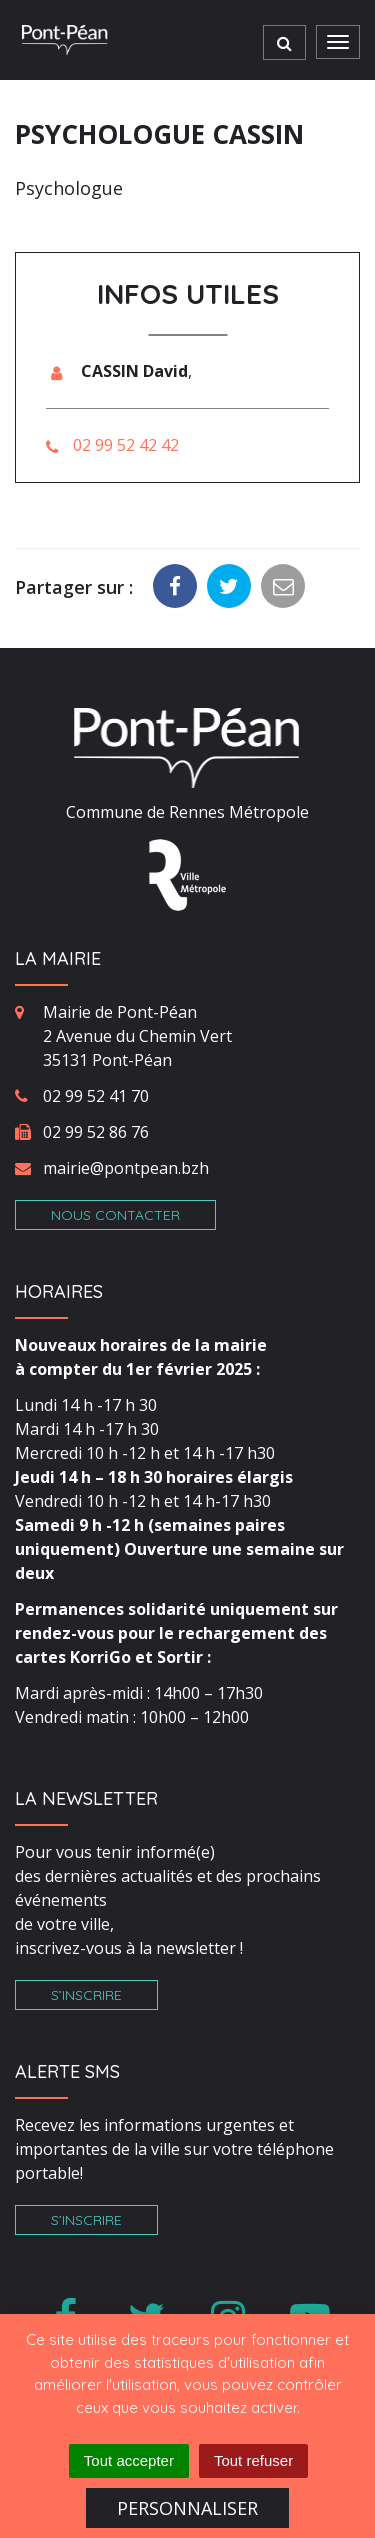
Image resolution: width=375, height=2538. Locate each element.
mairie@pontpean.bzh (126, 1168)
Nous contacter (115, 1215)
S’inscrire (86, 1995)
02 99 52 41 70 (96, 1096)
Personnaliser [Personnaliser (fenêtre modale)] (187, 2508)
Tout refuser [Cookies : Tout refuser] (253, 2460)
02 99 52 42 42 (126, 445)
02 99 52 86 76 (96, 1132)
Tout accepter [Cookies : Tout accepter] (129, 2460)
